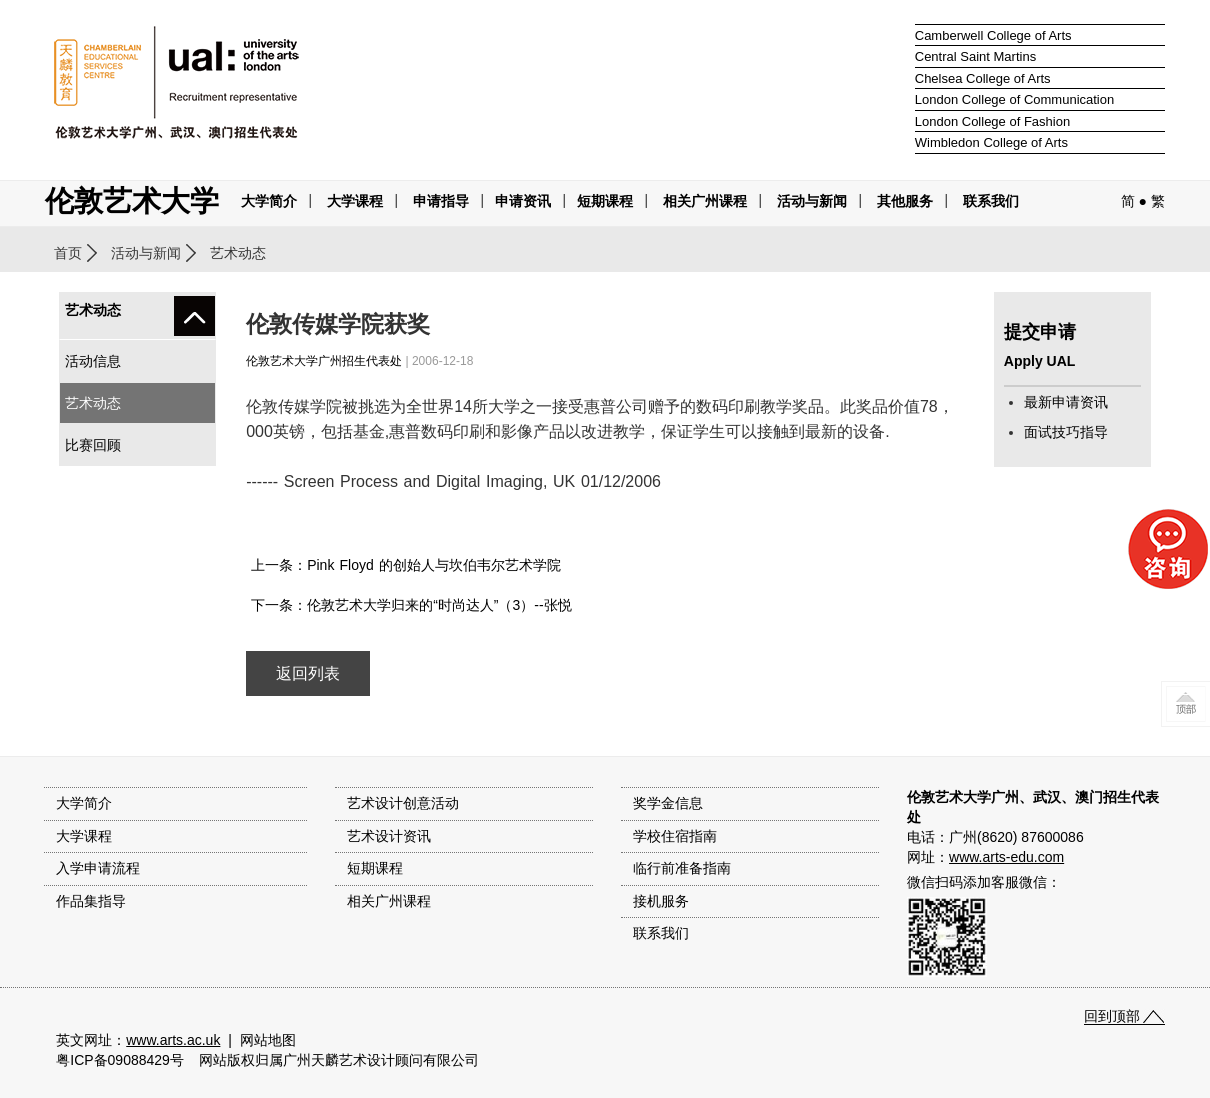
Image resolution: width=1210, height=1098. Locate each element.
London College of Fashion (992, 121)
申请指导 (441, 201)
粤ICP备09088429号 (120, 1060)
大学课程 (355, 201)
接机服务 (661, 901)
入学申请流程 (98, 868)
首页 (68, 253)
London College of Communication (1014, 99)
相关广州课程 (389, 901)
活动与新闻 (146, 253)
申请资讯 (523, 201)
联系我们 (991, 201)
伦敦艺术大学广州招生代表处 (324, 361)
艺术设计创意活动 (403, 803)
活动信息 (93, 361)
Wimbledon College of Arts (991, 142)
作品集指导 (91, 901)
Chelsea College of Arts (983, 78)
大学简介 (269, 201)
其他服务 (905, 201)
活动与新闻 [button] (812, 201)
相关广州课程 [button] (705, 201)
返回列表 (308, 673)
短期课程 (605, 201)
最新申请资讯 (1066, 402)
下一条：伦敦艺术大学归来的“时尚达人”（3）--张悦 (411, 605)
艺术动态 (93, 403)
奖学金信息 (668, 803)
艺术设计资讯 (389, 836)
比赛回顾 (93, 445)
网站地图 (268, 1040)
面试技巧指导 (1066, 432)
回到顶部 (1112, 1016)
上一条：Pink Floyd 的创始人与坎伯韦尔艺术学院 (406, 565)
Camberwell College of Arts (993, 35)
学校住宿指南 (675, 836)
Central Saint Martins (975, 56)
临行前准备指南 (682, 868)
